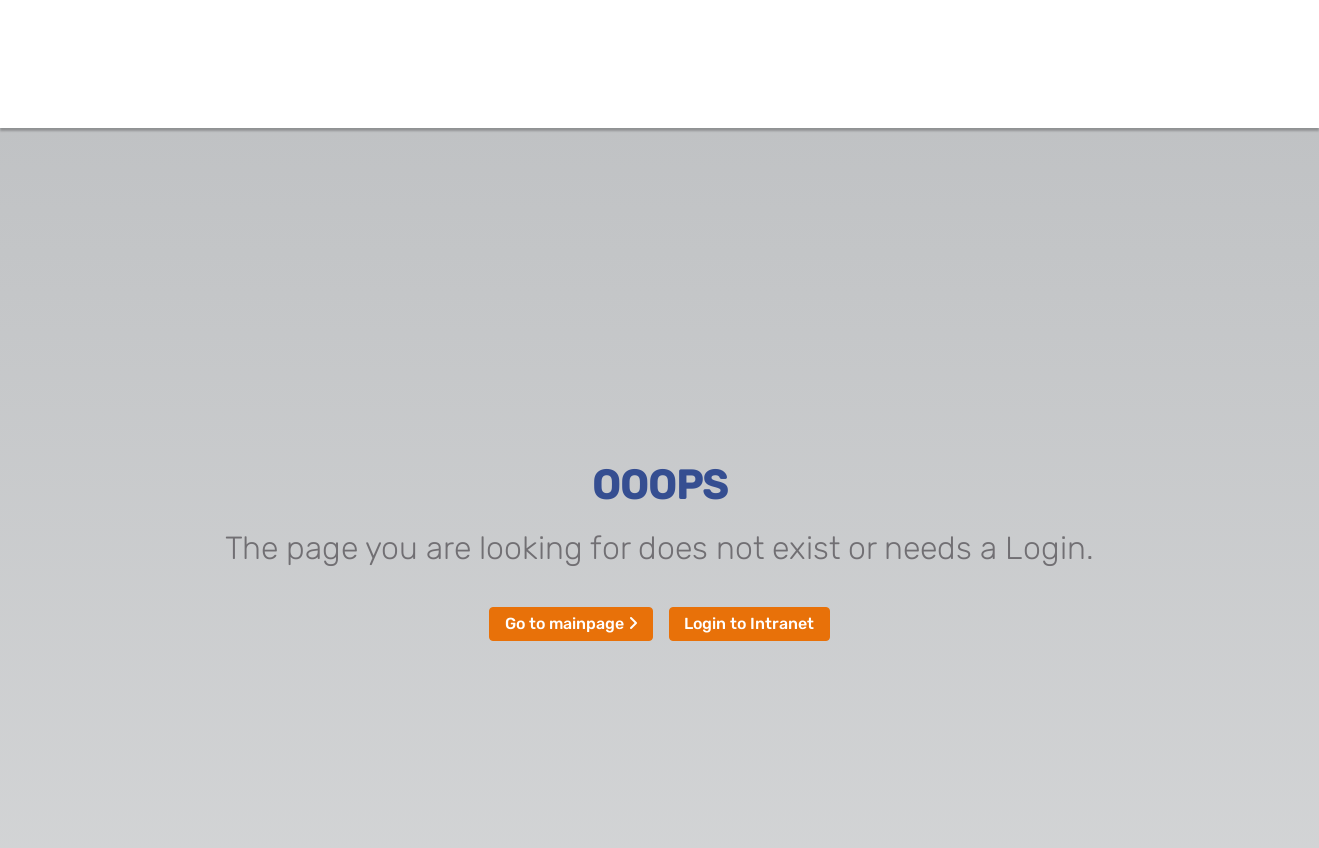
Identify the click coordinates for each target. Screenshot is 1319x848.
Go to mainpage (571, 623)
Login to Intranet (749, 623)
